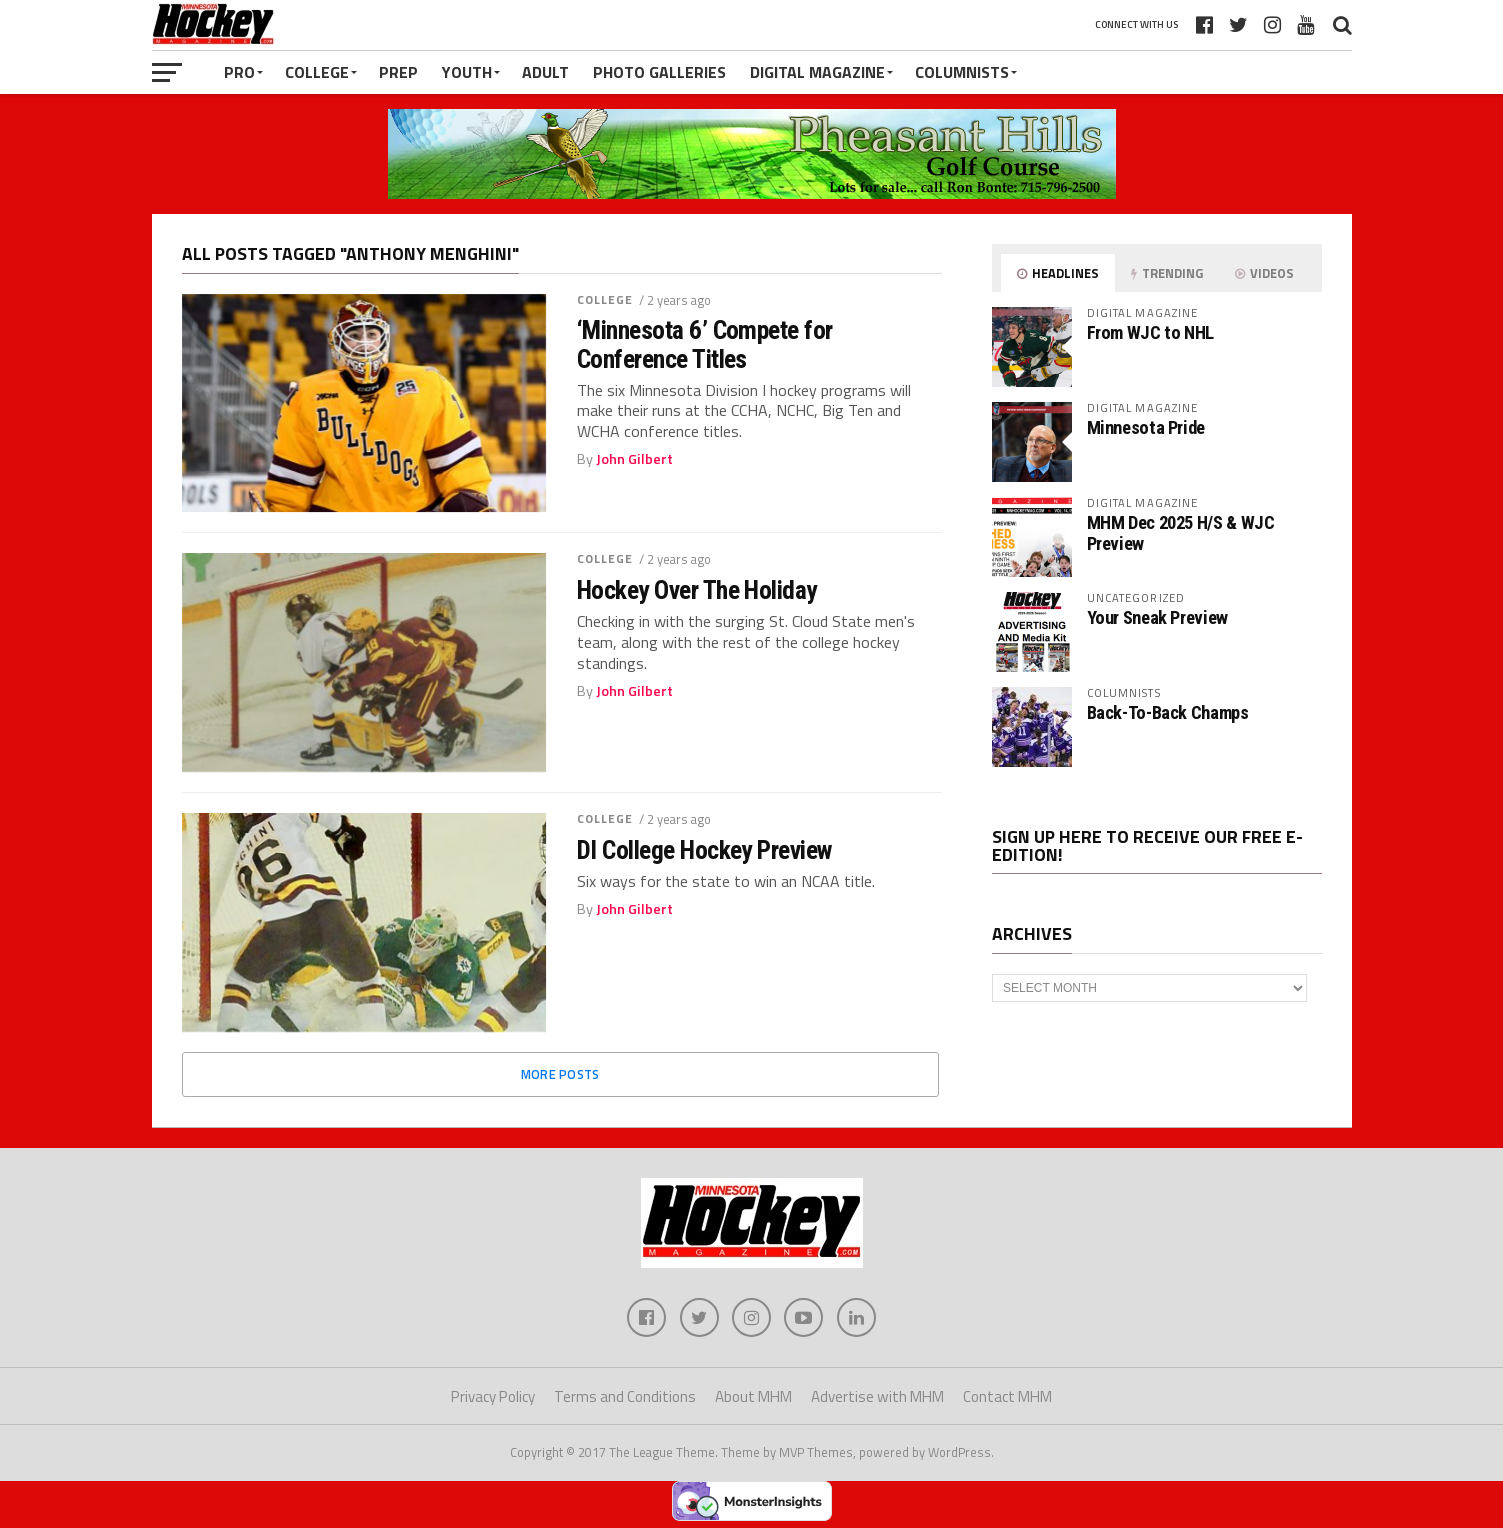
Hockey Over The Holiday (697, 590)
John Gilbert (634, 459)
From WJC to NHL (1150, 332)
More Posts (560, 1074)
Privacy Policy (493, 1397)
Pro (239, 72)
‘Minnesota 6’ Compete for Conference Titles (705, 344)
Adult (545, 72)
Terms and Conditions (625, 1397)
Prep (398, 72)
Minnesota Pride (1146, 427)
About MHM (753, 1397)
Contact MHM (1007, 1397)
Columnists (962, 72)
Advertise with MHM (877, 1397)
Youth (467, 72)
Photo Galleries (659, 72)
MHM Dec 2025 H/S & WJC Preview (1181, 532)
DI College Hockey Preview (704, 850)
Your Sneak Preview (1157, 617)
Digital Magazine (817, 72)
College (317, 72)
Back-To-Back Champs (1168, 712)
